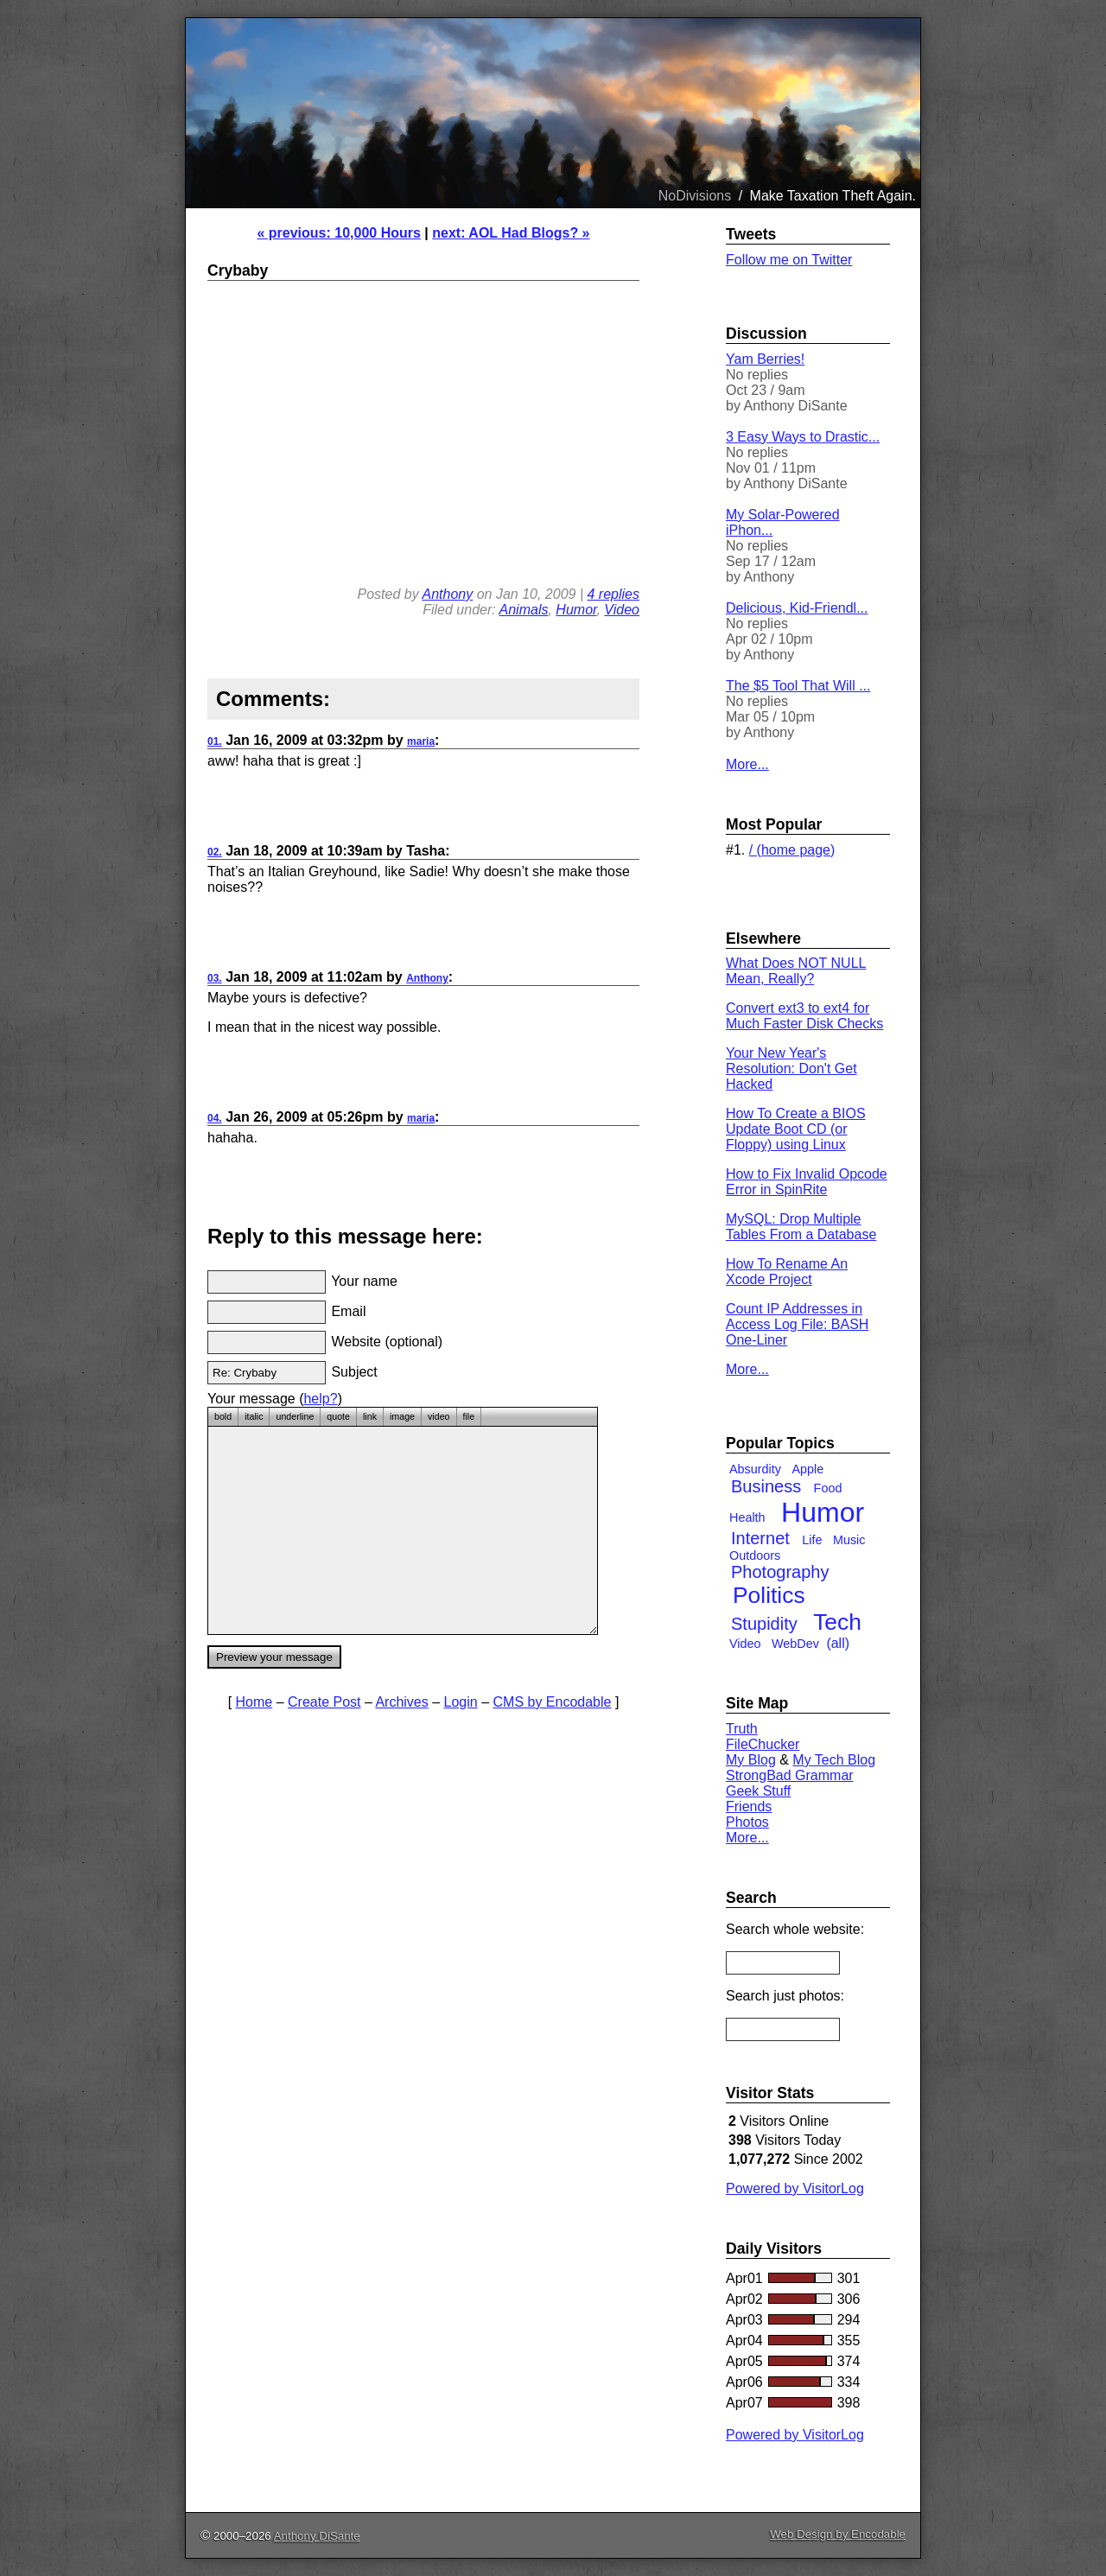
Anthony (448, 594)
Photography (780, 1571)
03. (214, 978)
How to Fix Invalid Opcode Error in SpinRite (806, 1182)
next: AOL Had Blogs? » (510, 233)
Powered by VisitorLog (795, 2188)
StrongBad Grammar (790, 1775)
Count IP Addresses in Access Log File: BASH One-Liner (797, 1324)
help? (320, 1398)
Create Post (324, 1702)
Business (766, 1486)
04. (214, 1118)
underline (295, 1416)
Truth (742, 1728)
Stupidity (764, 1623)
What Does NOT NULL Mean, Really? (796, 971)
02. (214, 852)
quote (338, 1416)
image (402, 1416)
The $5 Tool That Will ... (798, 685)
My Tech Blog (833, 1759)
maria (421, 741)
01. (214, 741)
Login (461, 1702)
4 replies (613, 594)
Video (621, 609)
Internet (760, 1538)
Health (747, 1517)
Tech (837, 1622)
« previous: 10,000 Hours (338, 233)
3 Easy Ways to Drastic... (803, 436)
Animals (524, 609)
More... (747, 764)
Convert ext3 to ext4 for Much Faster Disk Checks (804, 1016)
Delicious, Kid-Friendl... (797, 608)
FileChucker (762, 1744)
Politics (769, 1595)
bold (223, 1416)
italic (254, 1416)
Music (849, 1540)
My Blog (751, 1759)
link (370, 1416)
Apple (807, 1469)
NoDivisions (694, 195)
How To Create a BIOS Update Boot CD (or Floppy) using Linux (796, 1129)
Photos (747, 1822)
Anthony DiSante (317, 2535)
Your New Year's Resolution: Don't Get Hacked (791, 1068)
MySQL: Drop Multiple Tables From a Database (801, 1227)
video (438, 1416)
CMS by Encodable (552, 1702)
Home (254, 1702)
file (469, 1416)
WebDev (795, 1644)
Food (828, 1488)
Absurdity (755, 1469)
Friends (749, 1806)
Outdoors (754, 1555)
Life (812, 1540)
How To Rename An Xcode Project (787, 1271)
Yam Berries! (765, 359)
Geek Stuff (758, 1791)
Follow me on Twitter (789, 259)
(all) (837, 1643)
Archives (401, 1702)
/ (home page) (792, 850)
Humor (576, 609)
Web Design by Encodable (838, 2534)
